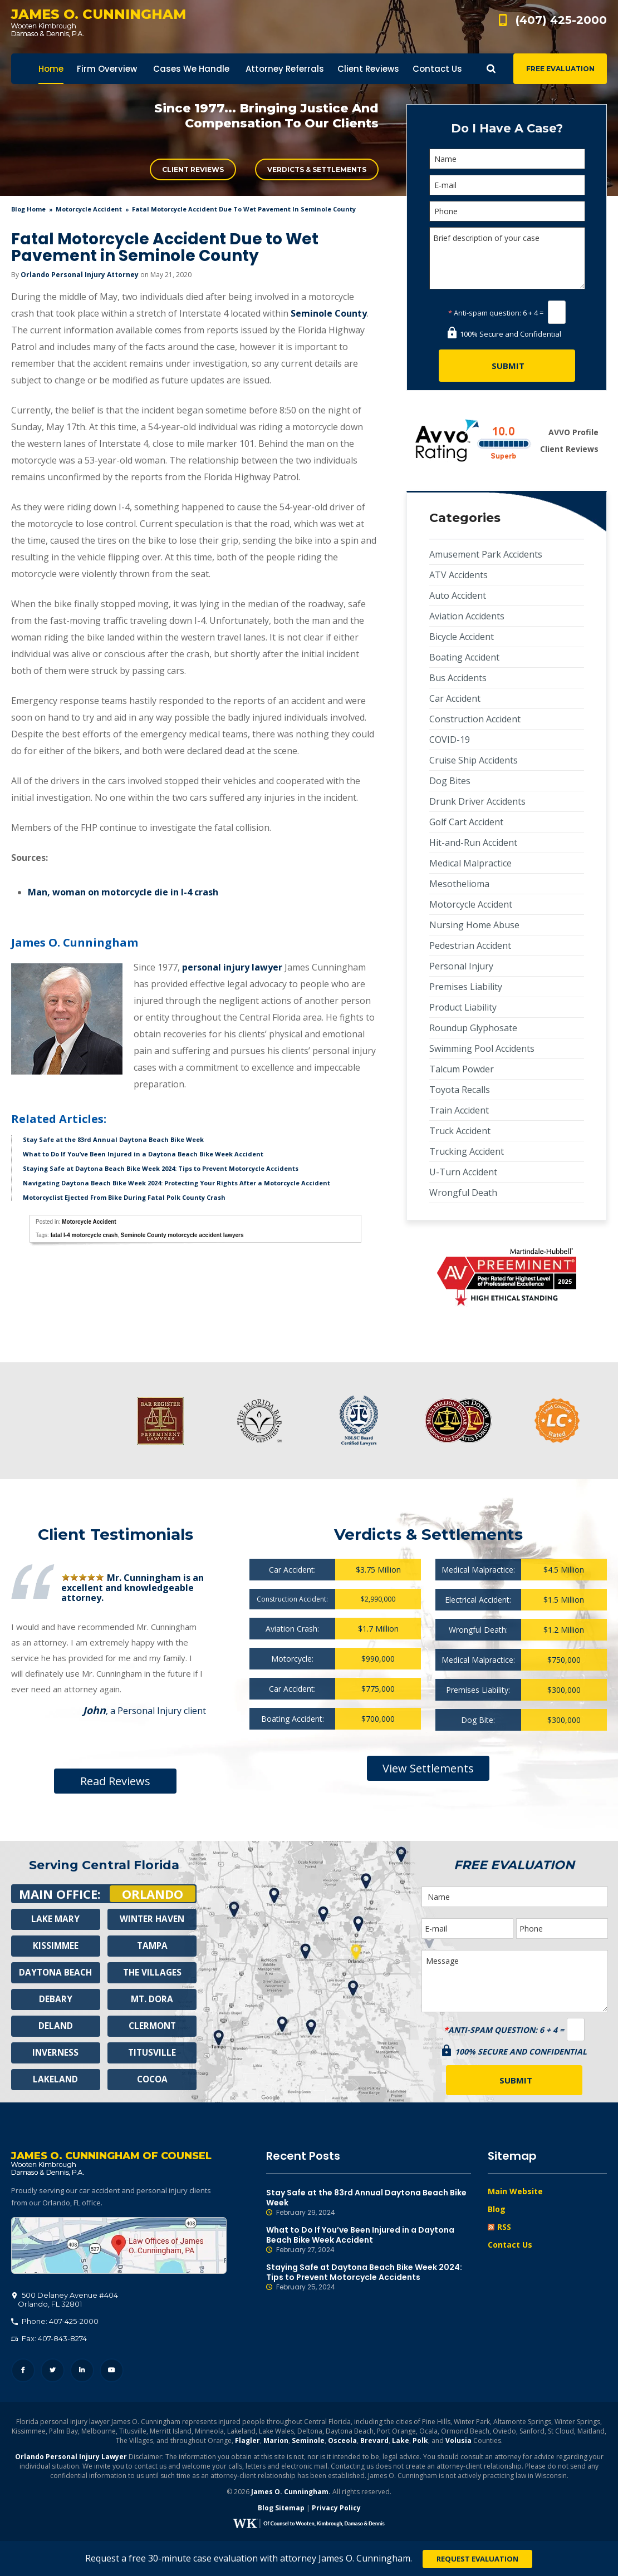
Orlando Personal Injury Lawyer (71, 2459)
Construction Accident (475, 719)
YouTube (112, 2373)
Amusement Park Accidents (485, 554)
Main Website (515, 2191)
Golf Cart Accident (466, 822)
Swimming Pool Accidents (481, 1048)
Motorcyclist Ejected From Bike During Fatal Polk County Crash (124, 1197)
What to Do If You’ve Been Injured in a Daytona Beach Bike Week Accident (143, 1154)
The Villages (152, 1973)
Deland (55, 2026)
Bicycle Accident (461, 636)
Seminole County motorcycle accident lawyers (182, 1235)
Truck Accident (460, 1130)
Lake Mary (55, 1919)
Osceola (342, 2442)
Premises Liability (465, 986)
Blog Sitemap (281, 2510)
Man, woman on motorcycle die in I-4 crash (123, 892)
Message (514, 1981)
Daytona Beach (56, 1973)
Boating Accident (464, 657)
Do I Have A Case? (507, 128)
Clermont (152, 2026)
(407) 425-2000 (561, 20)
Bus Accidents (458, 677)
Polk (420, 2442)
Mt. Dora (152, 1999)
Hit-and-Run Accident (473, 842)
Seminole (308, 2442)
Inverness (55, 2053)
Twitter (53, 2373)
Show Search (491, 68)
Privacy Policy (336, 2510)
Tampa (152, 1946)
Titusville (152, 2053)
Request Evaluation (477, 2559)
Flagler (247, 2442)
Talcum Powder (461, 1069)
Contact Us (510, 2244)
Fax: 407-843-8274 (49, 2340)
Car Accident (454, 698)
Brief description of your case (507, 258)
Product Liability (463, 1007)
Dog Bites (449, 780)
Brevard (374, 2442)
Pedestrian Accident (470, 945)
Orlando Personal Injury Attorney (80, 274)
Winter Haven (152, 1919)
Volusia (458, 2442)
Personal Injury (461, 966)
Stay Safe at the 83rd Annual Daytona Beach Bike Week (113, 1139)
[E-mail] (507, 185)
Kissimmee (55, 1946)
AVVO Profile (573, 432)
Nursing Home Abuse (474, 924)
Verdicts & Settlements (316, 169)
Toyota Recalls (459, 1089)
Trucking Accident (466, 1151)
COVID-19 (449, 739)
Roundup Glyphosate (473, 1027)
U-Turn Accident (463, 1172)
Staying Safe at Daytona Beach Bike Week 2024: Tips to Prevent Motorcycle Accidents (160, 1168)
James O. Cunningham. (291, 2494)
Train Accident (459, 1110)
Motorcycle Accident (89, 209)
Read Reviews (115, 1781)
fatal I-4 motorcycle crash (84, 1235)
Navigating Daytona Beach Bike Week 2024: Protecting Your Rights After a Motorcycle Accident (176, 1183)
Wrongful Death (463, 1192)
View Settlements (428, 1768)
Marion (275, 2442)
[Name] (507, 159)
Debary (55, 1999)
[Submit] (507, 365)
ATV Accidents (458, 574)
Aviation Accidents (466, 616)
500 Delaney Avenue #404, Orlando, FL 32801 (119, 2247)
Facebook (23, 2373)
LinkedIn (82, 2373)
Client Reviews (193, 169)
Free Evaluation (560, 69)
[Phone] (507, 211)
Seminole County (329, 313)
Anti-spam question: (484, 313)
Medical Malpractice (470, 863)
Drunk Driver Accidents (477, 801)
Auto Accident (457, 595)
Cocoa (152, 2079)
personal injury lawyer (232, 967)
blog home (28, 209)
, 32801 (65, 2302)
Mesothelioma (459, 883)
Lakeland (56, 2079)
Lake (400, 2442)
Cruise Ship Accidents (473, 760)
